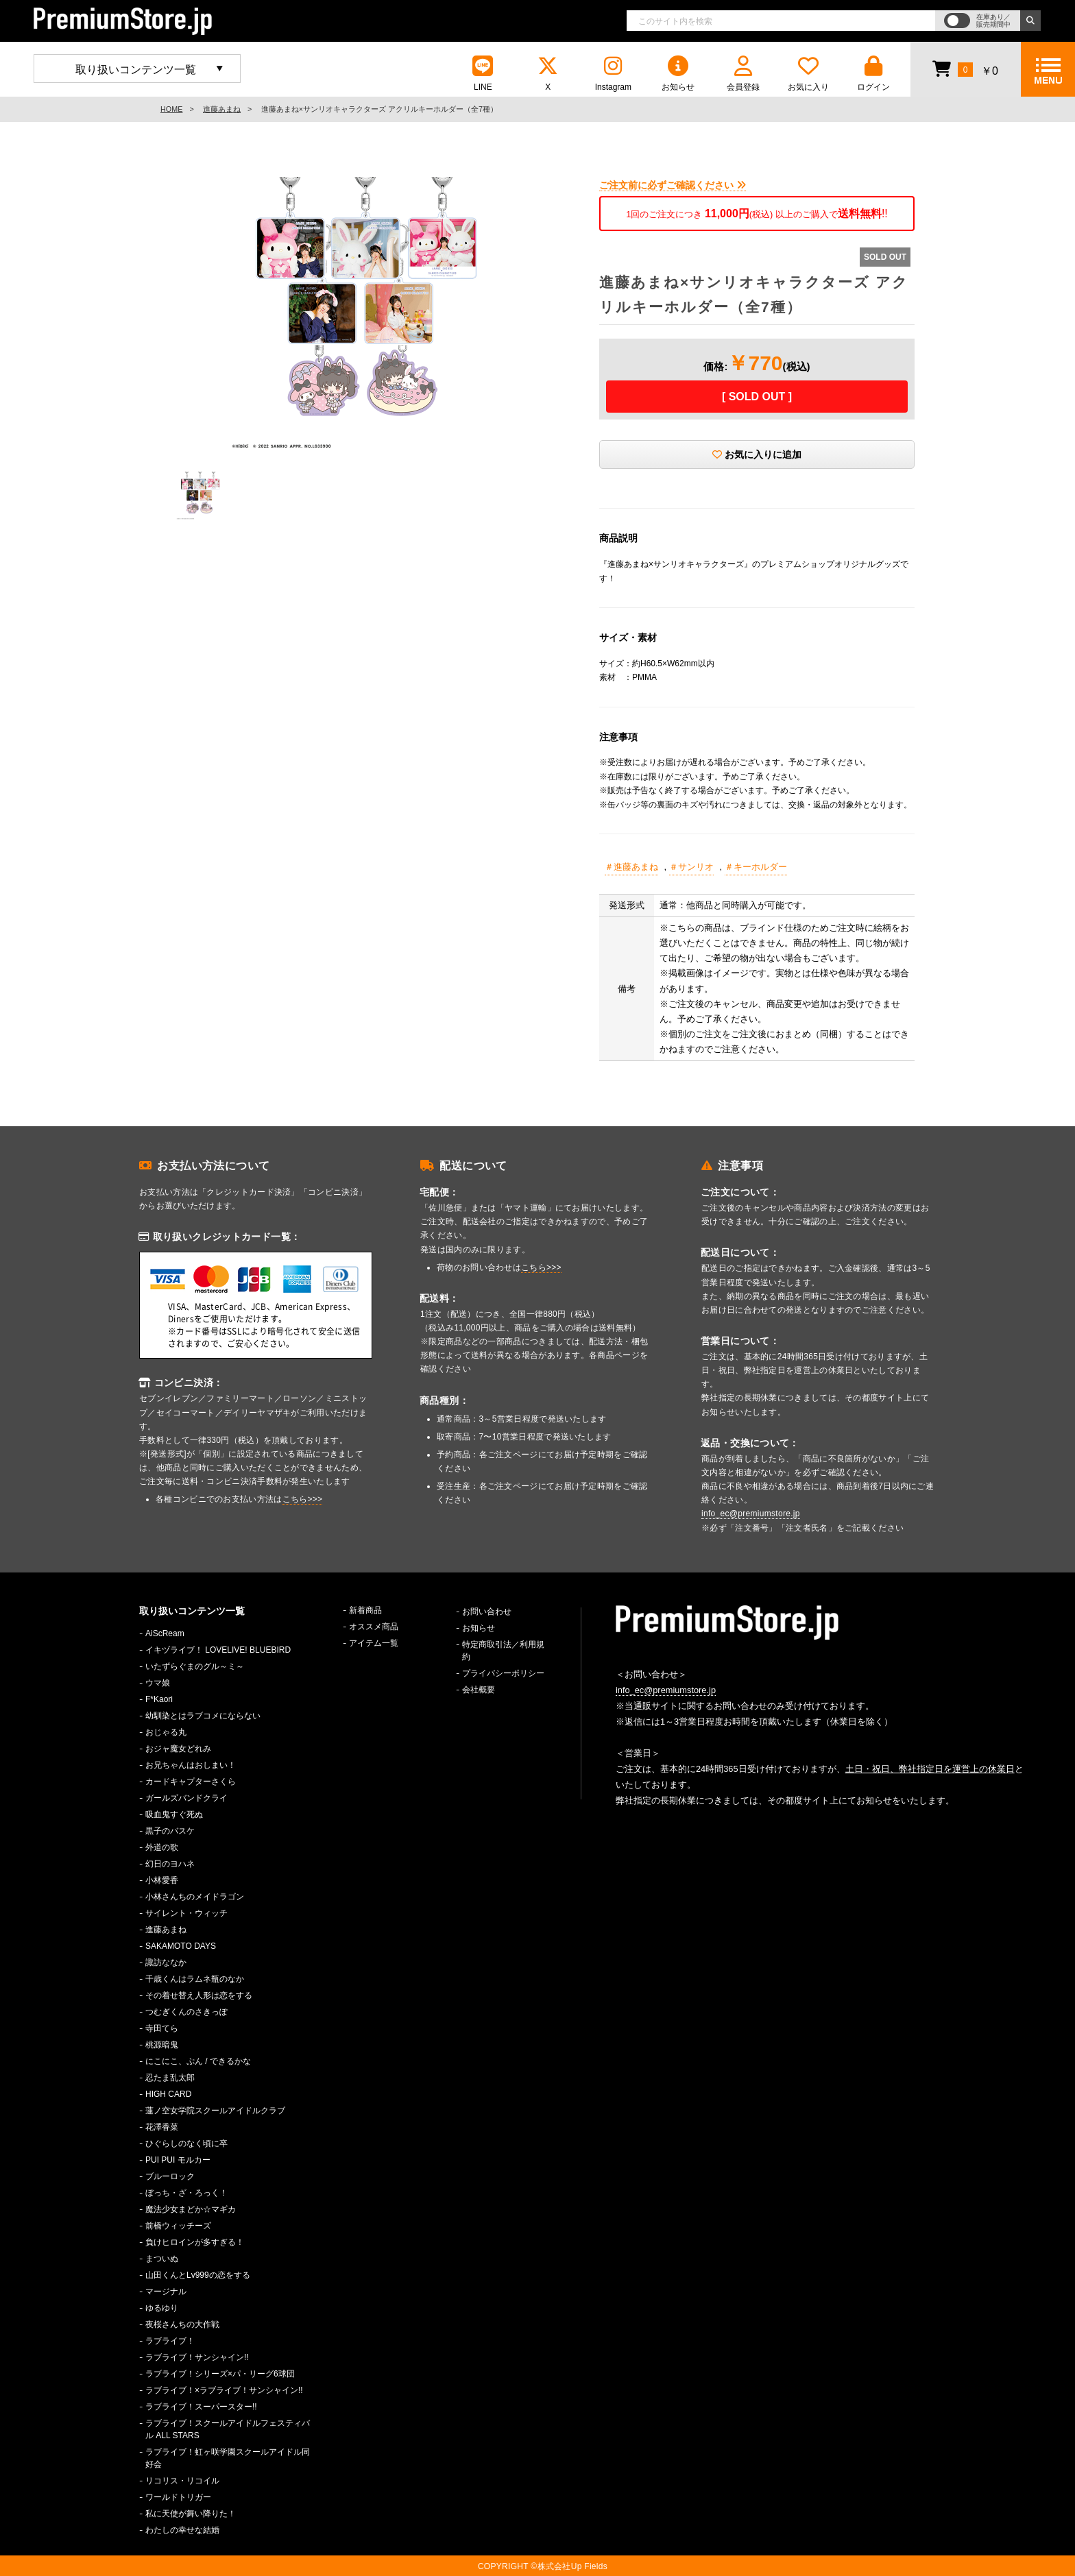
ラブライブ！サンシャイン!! (197, 2357)
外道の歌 (161, 1847)
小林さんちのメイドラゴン (194, 1896)
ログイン (873, 74)
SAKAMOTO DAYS (180, 1946)
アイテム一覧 (373, 1643)
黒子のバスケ (170, 1831)
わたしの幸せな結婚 (182, 2530)
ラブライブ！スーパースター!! (201, 2406)
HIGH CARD (168, 2094)
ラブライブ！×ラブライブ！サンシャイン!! (224, 2390)
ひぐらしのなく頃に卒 (186, 2143)
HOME (171, 109)
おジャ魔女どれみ (178, 1748)
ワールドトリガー (178, 2497)
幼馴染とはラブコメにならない (203, 1716)
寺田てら (161, 2028)
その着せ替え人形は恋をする (198, 1995)
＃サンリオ (691, 867)
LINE (482, 74)
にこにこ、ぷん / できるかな (198, 2061)
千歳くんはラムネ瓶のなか (194, 1979)
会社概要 (478, 1689)
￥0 (965, 68)
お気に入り (808, 74)
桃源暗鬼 (161, 2045)
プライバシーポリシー (503, 1673)
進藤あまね (222, 109)
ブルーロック (170, 2176)
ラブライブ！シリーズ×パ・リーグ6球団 (220, 2374)
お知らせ (678, 74)
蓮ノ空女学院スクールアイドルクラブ (215, 2110)
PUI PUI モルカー (177, 2160)
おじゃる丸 (165, 1732)
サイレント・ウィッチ (186, 1913)
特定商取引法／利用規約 (503, 1651)
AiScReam (164, 1633)
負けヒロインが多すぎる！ (194, 2242)
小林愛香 (161, 1880)
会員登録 (743, 74)
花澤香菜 (161, 2127)
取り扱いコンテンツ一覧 (135, 69)
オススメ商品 (373, 1626)
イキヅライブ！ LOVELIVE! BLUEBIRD (218, 1650)
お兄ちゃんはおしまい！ (190, 1765)
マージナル (165, 2291)
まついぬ (161, 2258)
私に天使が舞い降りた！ (190, 2513)
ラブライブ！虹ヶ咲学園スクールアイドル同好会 (227, 2458)
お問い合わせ (486, 1611)
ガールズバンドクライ (186, 1798)
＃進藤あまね (631, 867)
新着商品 (365, 1610)
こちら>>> (302, 1499)
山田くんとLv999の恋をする (197, 2275)
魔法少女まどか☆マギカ (190, 2209)
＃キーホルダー (756, 867)
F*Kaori (159, 1699)
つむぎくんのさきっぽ (186, 2012)
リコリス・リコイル (182, 2481)
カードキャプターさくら (190, 1781)
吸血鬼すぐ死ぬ (174, 1814)
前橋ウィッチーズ (178, 2226)
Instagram (612, 74)
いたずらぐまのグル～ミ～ (194, 1666)
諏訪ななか (165, 1962)
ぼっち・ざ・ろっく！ (186, 2193)
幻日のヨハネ (170, 1864)
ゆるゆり (161, 2308)
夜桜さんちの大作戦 (182, 2324)
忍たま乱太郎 (170, 2077)
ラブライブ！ (170, 2341)
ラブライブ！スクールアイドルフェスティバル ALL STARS (227, 2429)
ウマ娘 (157, 1683)
